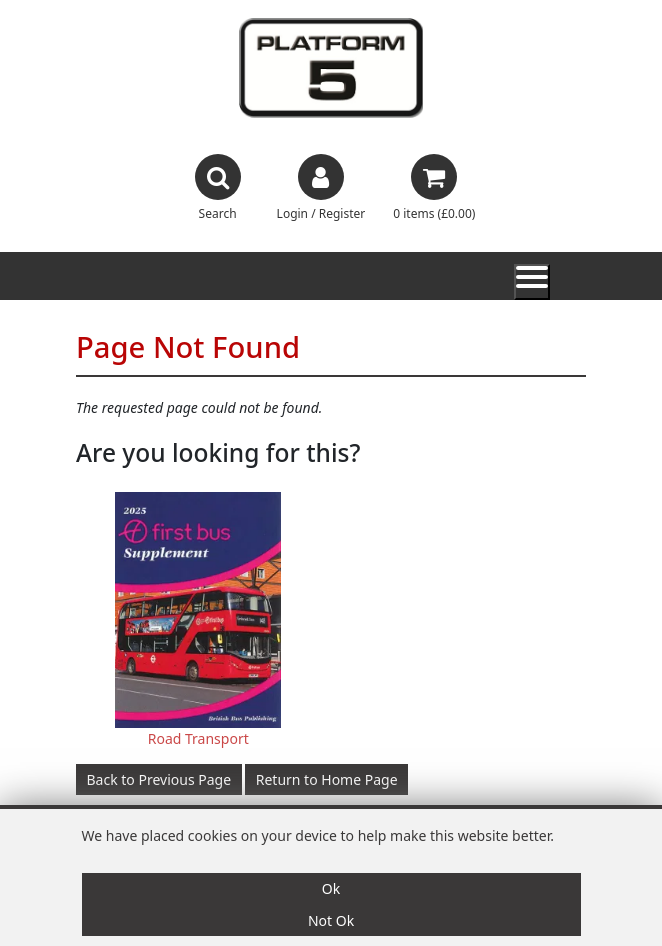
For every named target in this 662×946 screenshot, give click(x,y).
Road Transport (198, 738)
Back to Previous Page (159, 779)
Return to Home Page (327, 779)
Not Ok (331, 920)
